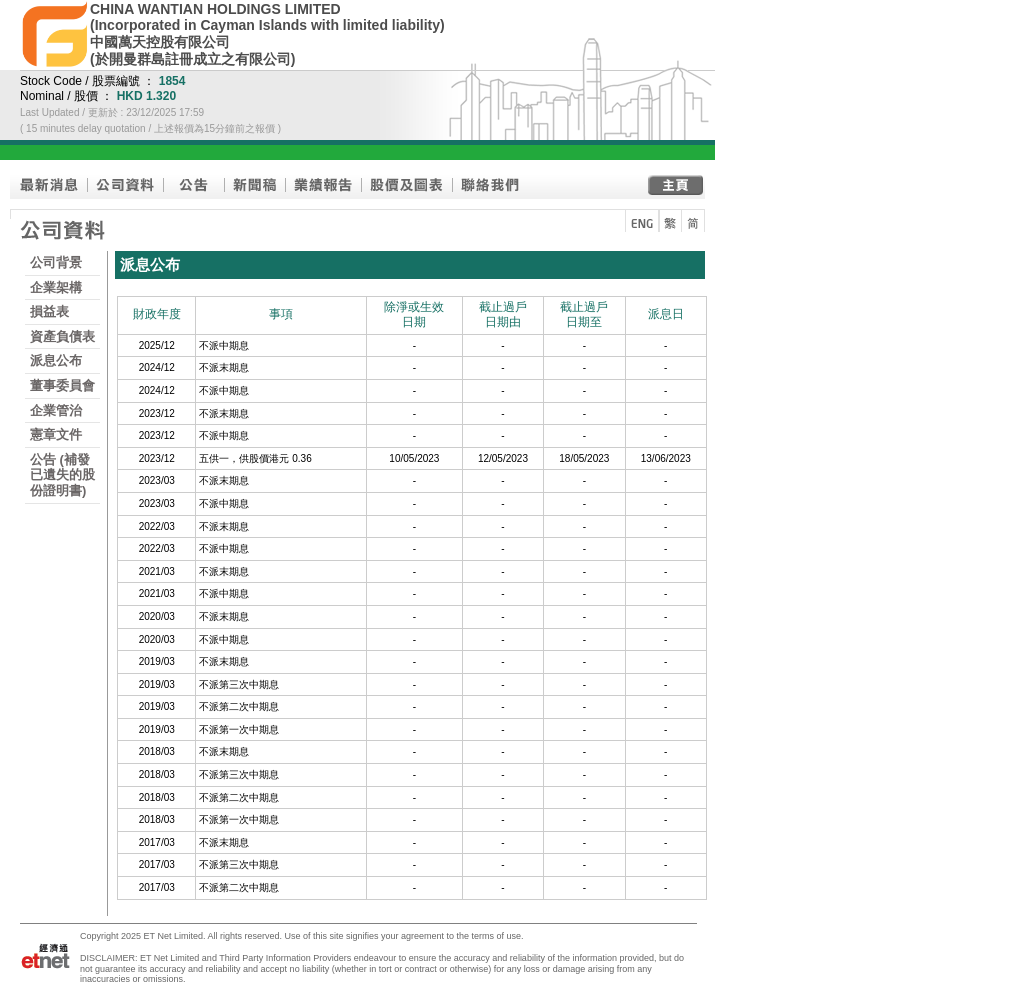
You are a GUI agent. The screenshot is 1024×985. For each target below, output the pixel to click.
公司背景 (56, 262)
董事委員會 (62, 385)
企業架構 (56, 287)
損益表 (49, 311)
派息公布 (56, 360)
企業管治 (56, 410)
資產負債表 (62, 336)
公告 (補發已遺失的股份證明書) (62, 475)
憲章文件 (56, 434)
